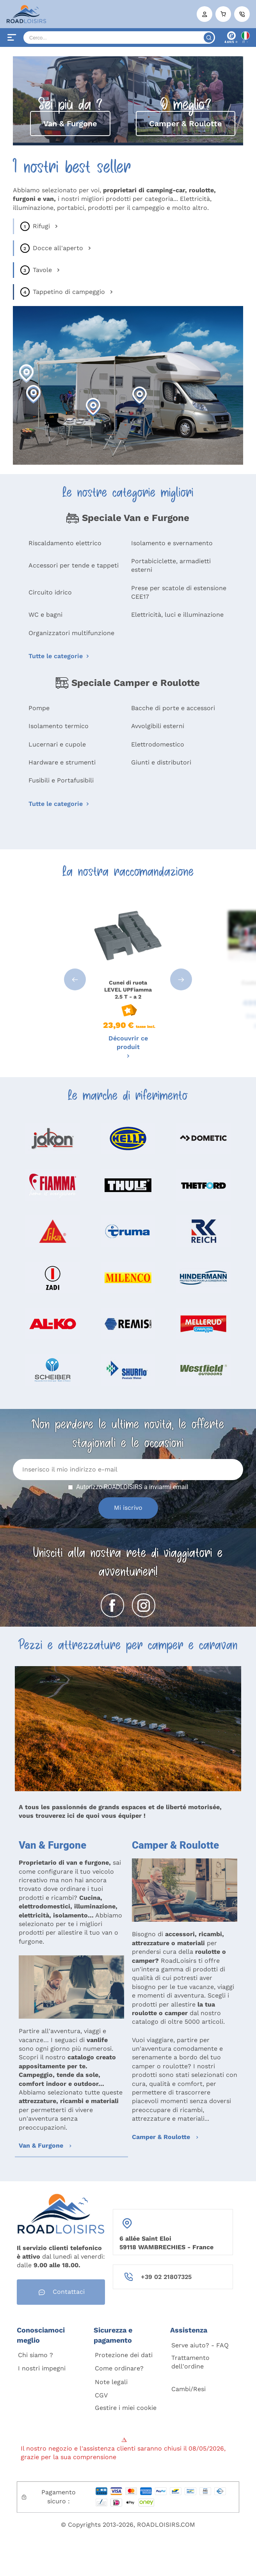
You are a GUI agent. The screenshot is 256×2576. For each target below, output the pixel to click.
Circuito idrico (50, 592)
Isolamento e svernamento (172, 543)
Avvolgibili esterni (157, 726)
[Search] (119, 37)
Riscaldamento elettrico (64, 543)
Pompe (39, 708)
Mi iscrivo (128, 1507)
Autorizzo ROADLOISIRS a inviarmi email (132, 1487)
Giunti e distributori (161, 762)
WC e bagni (45, 614)
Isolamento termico (58, 726)
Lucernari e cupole (57, 744)
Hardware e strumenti (62, 762)
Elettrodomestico (157, 744)
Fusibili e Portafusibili (61, 780)
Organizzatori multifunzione (71, 633)
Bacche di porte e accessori (173, 708)
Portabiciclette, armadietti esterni (171, 565)
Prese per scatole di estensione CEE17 (178, 592)
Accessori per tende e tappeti (73, 565)
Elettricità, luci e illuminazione (177, 614)
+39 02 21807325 (166, 2277)
